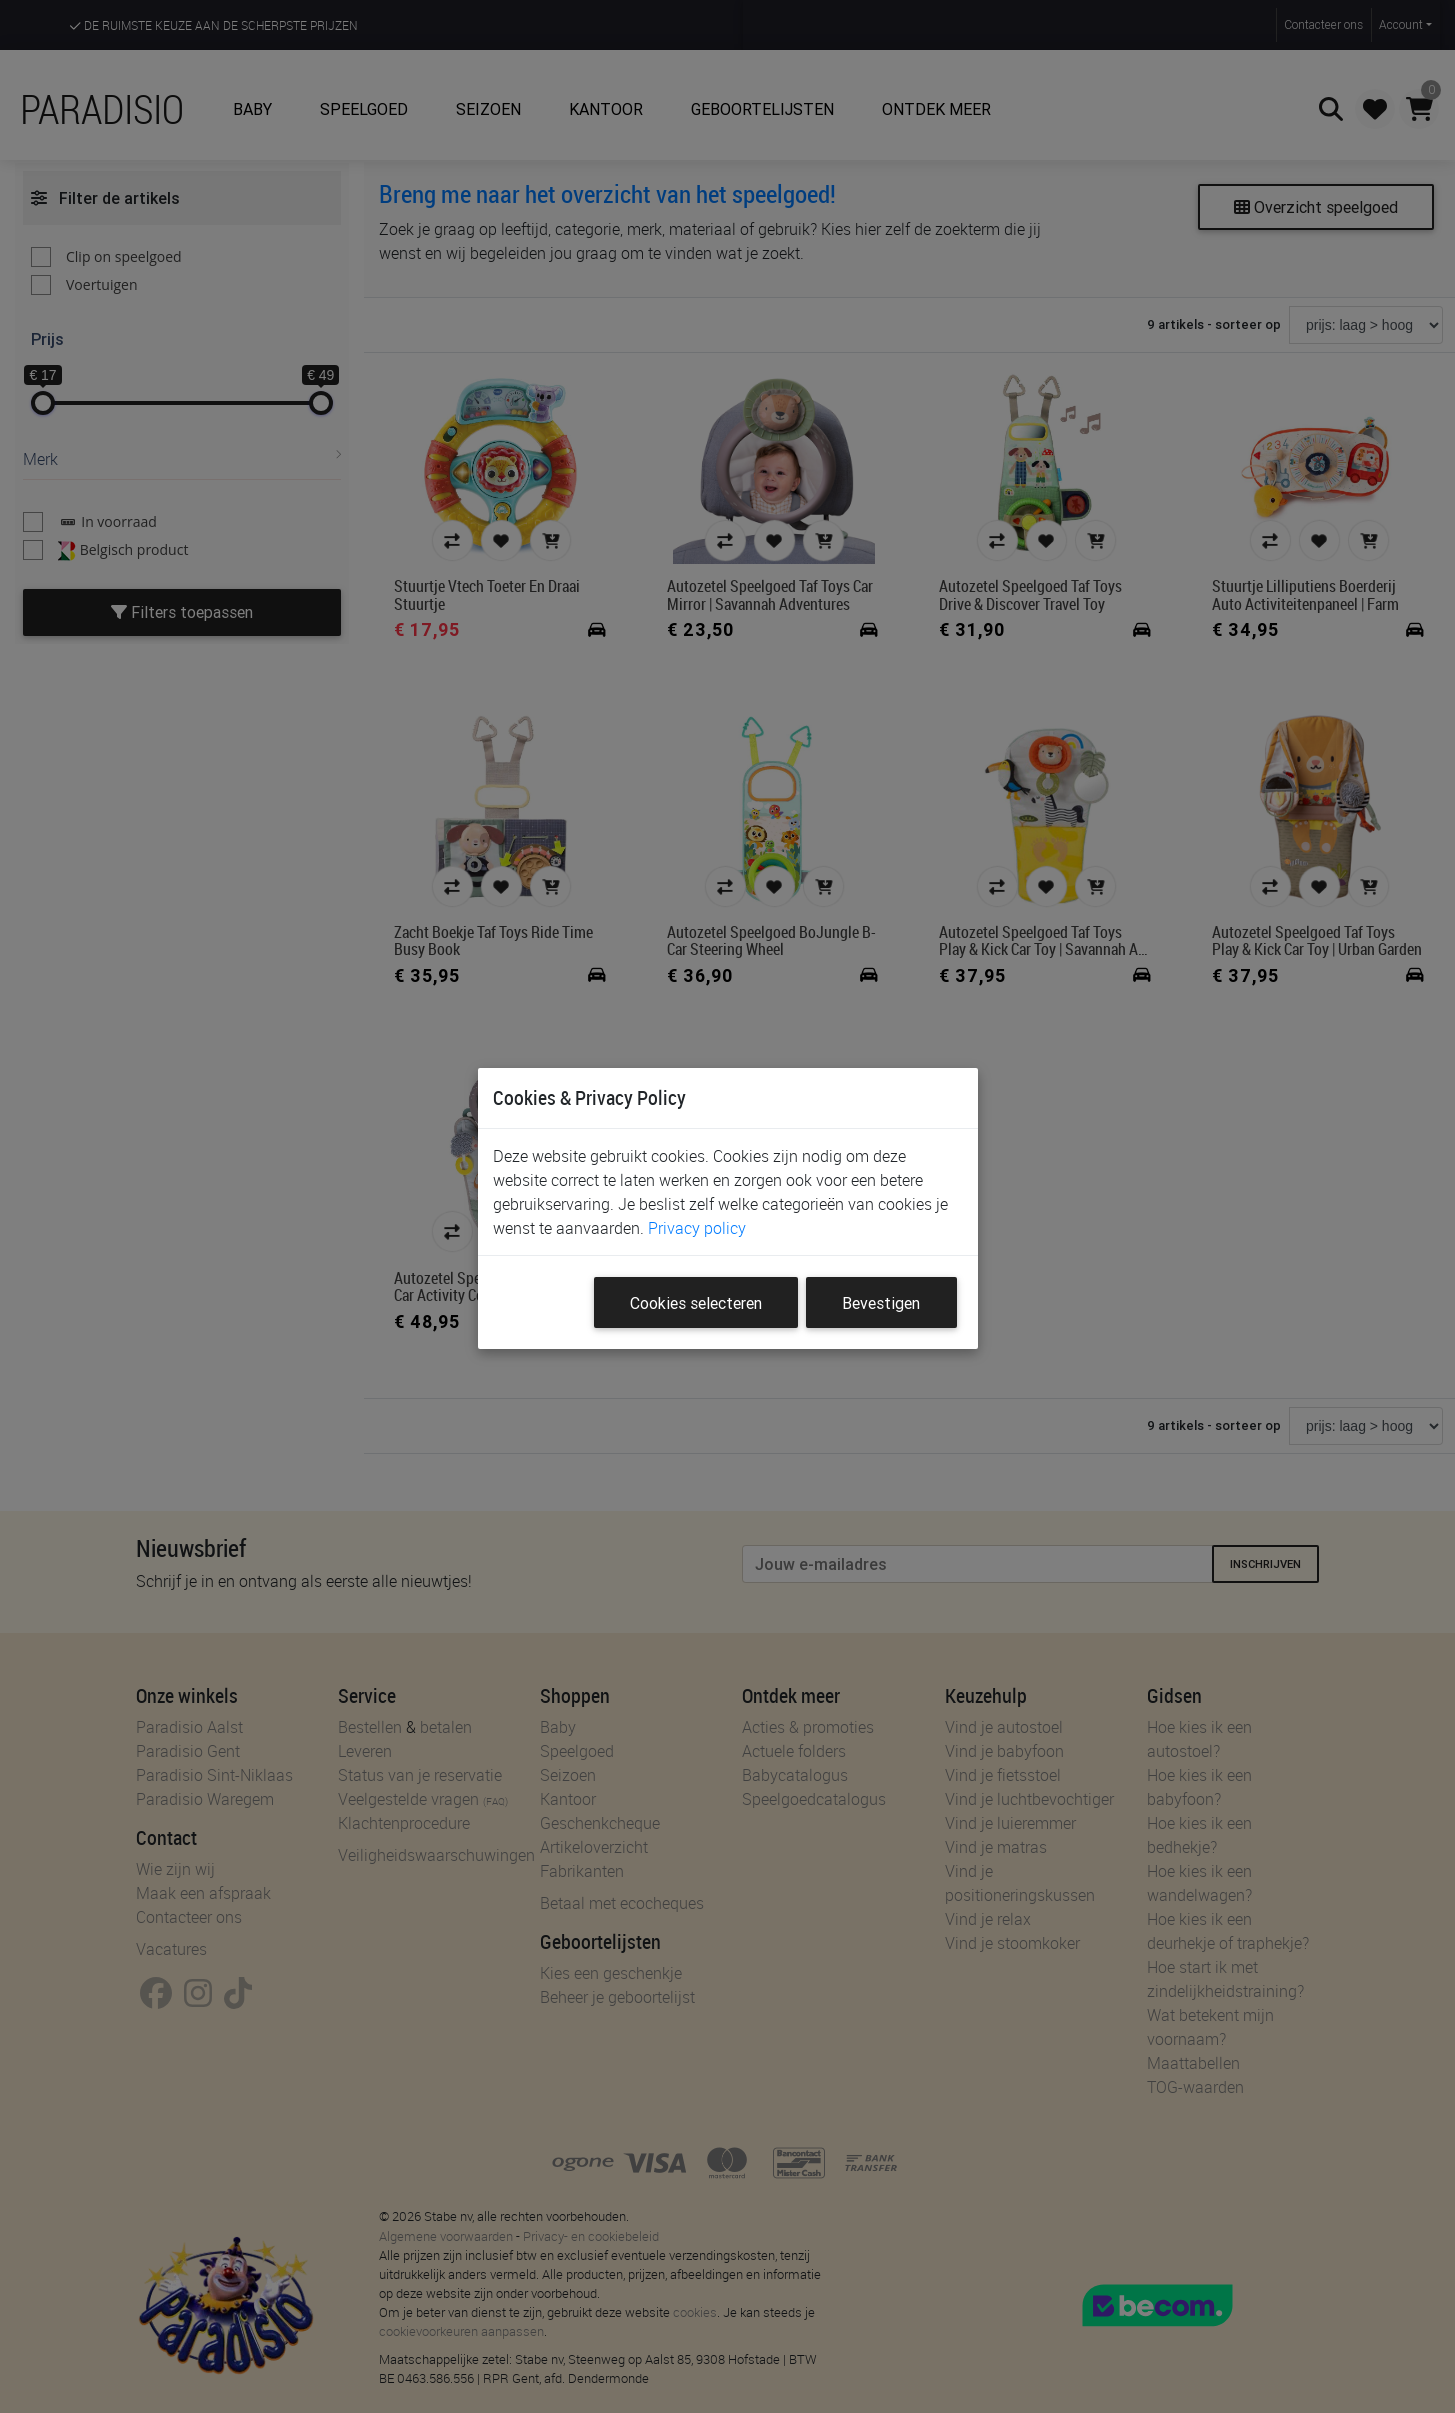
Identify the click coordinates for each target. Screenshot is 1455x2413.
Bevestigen (881, 1303)
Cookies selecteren (696, 1303)
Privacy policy (697, 1228)
